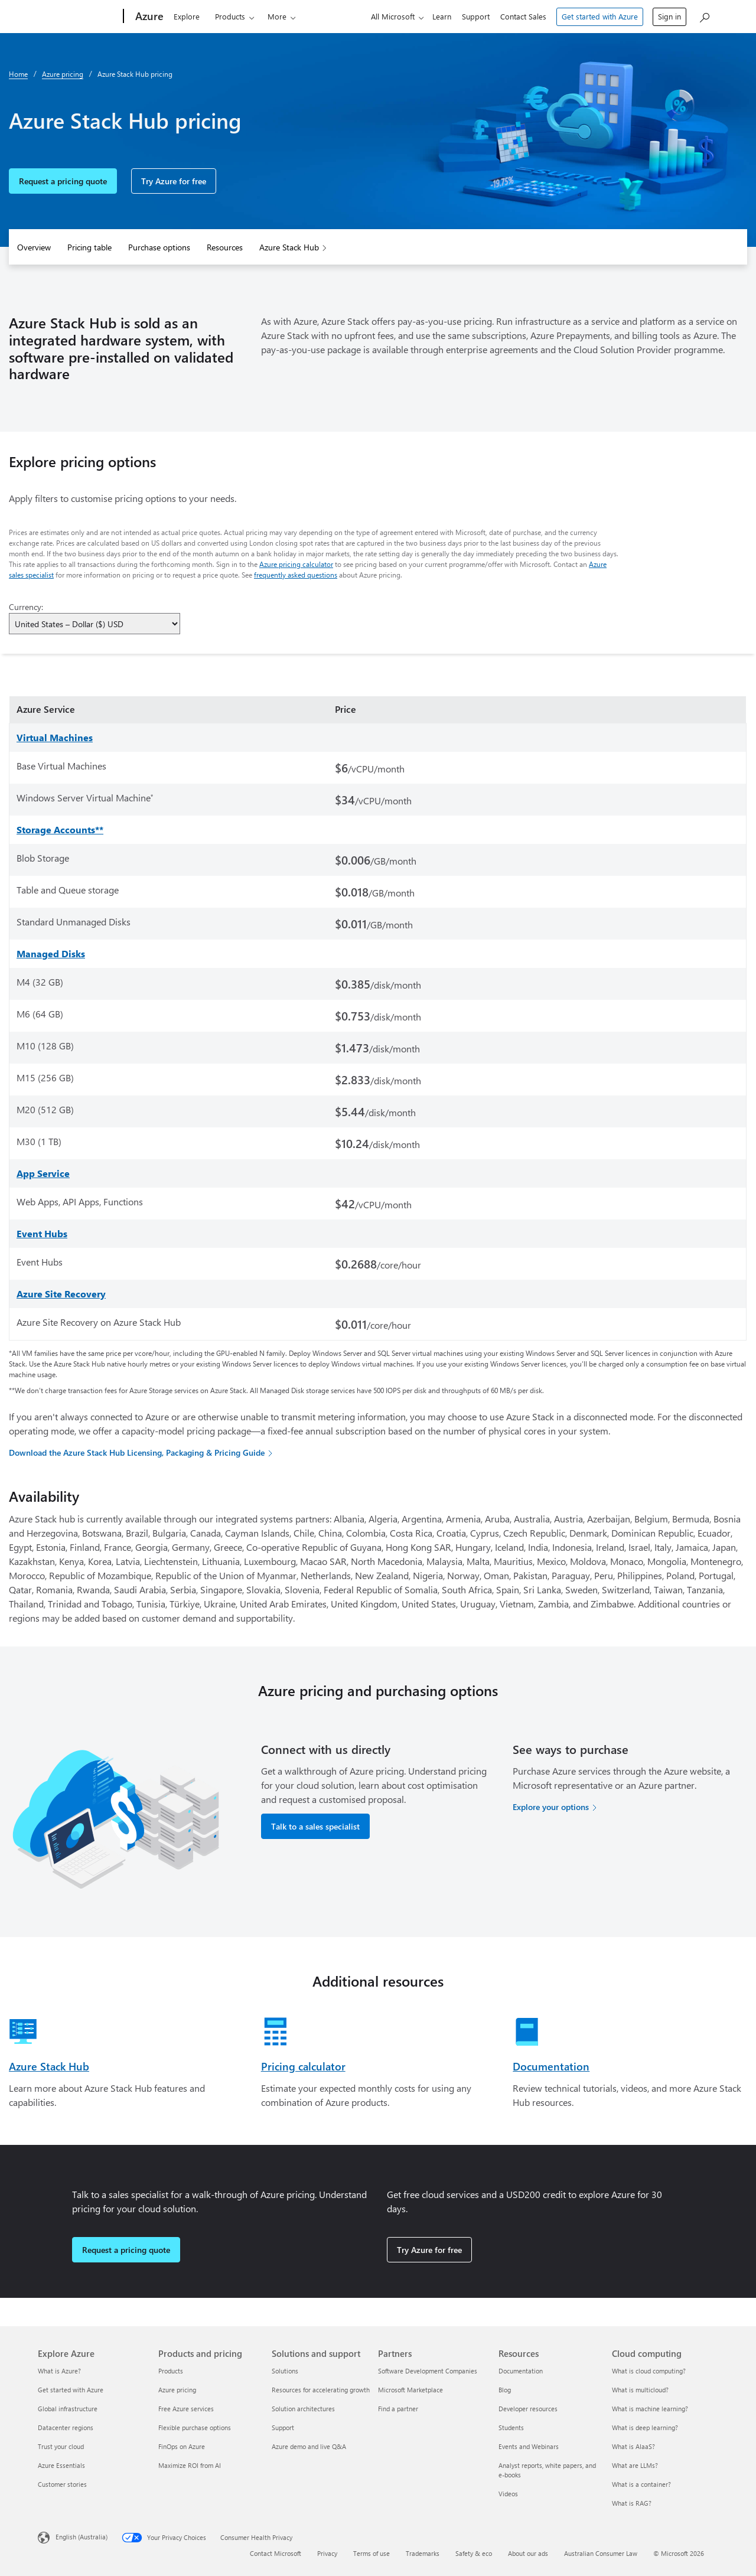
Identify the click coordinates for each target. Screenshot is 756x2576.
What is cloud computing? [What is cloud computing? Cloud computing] (649, 2370)
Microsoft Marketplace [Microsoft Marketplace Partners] (410, 2389)
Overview (34, 247)
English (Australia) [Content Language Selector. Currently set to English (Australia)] (81, 2536)
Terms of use (371, 2553)
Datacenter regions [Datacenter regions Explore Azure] (65, 2427)
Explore (187, 16)
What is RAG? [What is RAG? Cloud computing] (631, 2503)
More (277, 16)
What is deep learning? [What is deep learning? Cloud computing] (645, 2427)
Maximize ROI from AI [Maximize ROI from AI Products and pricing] (189, 2465)
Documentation (551, 2066)
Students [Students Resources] (511, 2427)
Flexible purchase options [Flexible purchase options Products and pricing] (194, 2427)
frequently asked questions (295, 574)
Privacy (327, 2553)
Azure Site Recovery (61, 1293)
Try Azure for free (173, 181)
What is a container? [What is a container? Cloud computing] (641, 2484)
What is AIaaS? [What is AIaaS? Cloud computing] (633, 2446)
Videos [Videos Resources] (508, 2493)
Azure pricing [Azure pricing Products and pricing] (177, 2389)
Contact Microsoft (275, 2553)
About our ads (528, 2553)
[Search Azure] (704, 15)
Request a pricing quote (63, 181)
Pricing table (89, 247)
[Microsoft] (78, 16)
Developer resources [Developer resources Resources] (528, 2408)
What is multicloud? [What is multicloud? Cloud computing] (640, 2389)
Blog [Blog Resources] (504, 2389)
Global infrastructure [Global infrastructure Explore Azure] (67, 2408)
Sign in (669, 16)
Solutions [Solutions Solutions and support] (285, 2370)
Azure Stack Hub (289, 247)
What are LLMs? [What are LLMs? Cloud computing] (635, 2465)
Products (230, 16)
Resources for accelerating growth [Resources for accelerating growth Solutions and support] (321, 2389)
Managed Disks (51, 953)
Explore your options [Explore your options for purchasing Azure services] (551, 1806)
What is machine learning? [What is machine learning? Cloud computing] (650, 2408)
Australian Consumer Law (600, 2553)
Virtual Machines (55, 737)
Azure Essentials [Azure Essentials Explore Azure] (61, 2465)
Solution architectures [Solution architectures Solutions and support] (303, 2408)
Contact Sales (523, 16)
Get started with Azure (600, 16)
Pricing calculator (303, 2066)
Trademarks (422, 2553)
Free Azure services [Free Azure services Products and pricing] (186, 2408)
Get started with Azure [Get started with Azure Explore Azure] (70, 2389)
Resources (225, 247)
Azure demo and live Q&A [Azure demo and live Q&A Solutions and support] (309, 2446)
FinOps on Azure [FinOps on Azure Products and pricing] (181, 2446)
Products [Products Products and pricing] (170, 2370)
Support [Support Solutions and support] (283, 2427)
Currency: (26, 606)
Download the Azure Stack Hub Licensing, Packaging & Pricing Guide (137, 1452)
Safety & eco (473, 2553)
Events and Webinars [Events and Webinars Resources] (528, 2446)
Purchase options (159, 247)
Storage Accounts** (60, 829)
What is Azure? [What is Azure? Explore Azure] (59, 2370)
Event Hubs (42, 1233)
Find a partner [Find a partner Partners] (398, 2408)
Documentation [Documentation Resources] (520, 2370)
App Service (43, 1173)
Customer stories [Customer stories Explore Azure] (62, 2484)
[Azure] (148, 16)
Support (476, 16)
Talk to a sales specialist (315, 1826)
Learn (441, 16)
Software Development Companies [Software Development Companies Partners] (427, 2370)
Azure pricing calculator (296, 564)
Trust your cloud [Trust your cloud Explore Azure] (61, 2446)
